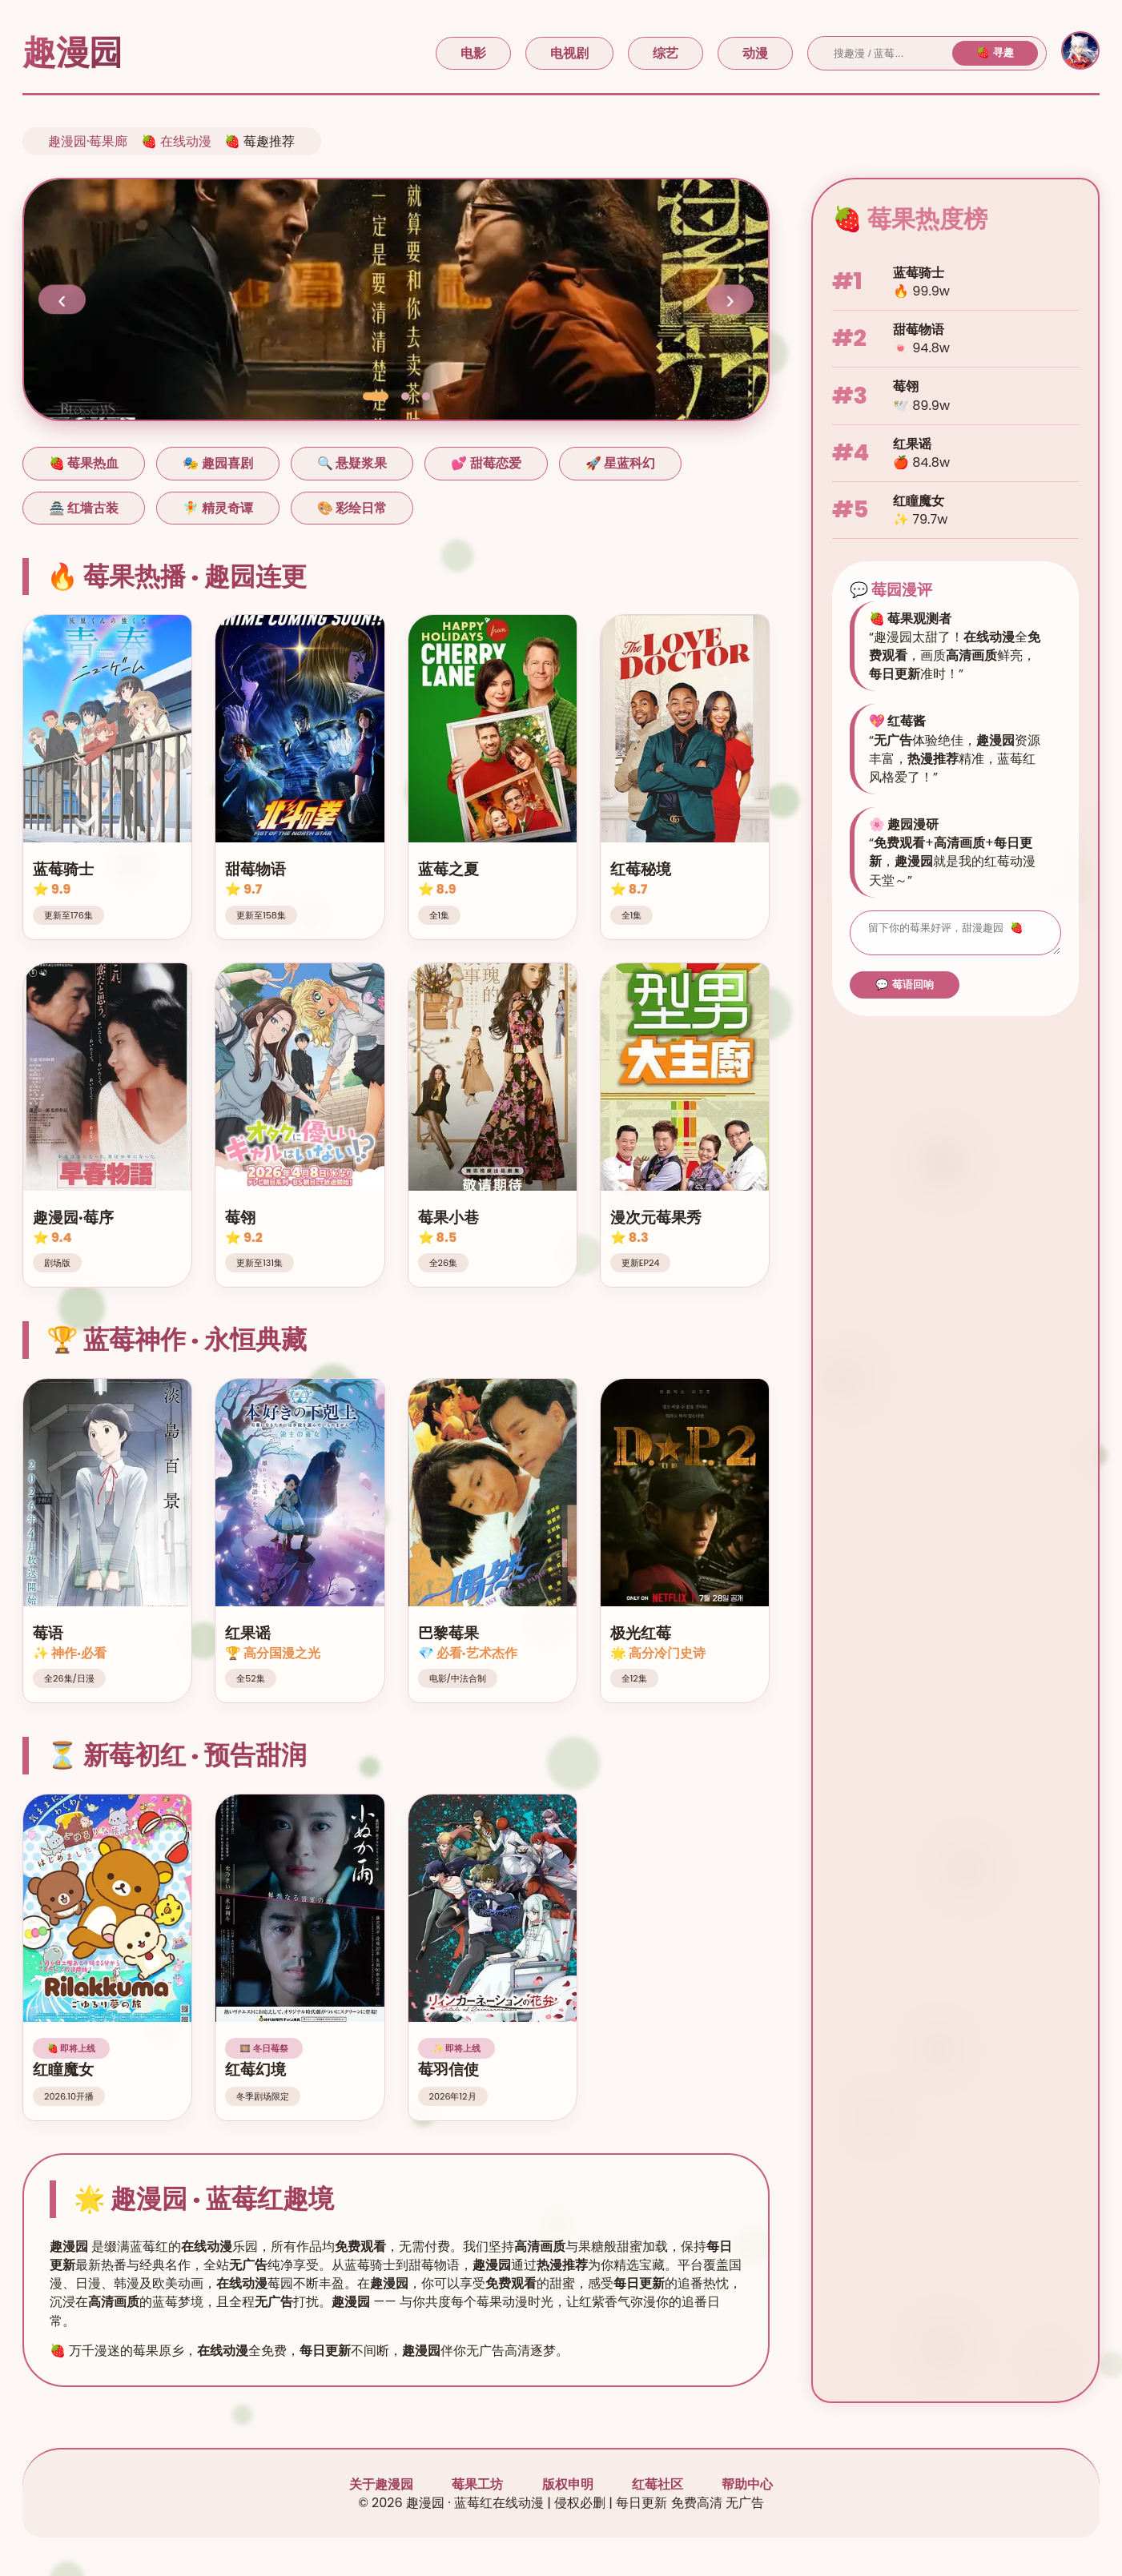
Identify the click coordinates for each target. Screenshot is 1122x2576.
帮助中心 (747, 2484)
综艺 (665, 53)
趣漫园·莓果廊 (87, 141)
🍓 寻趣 (995, 52)
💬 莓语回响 (904, 989)
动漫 (755, 53)
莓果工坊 (477, 2484)
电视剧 (569, 53)
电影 (473, 53)
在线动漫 (185, 141)
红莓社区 (657, 2484)
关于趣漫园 (381, 2484)
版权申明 (567, 2484)
